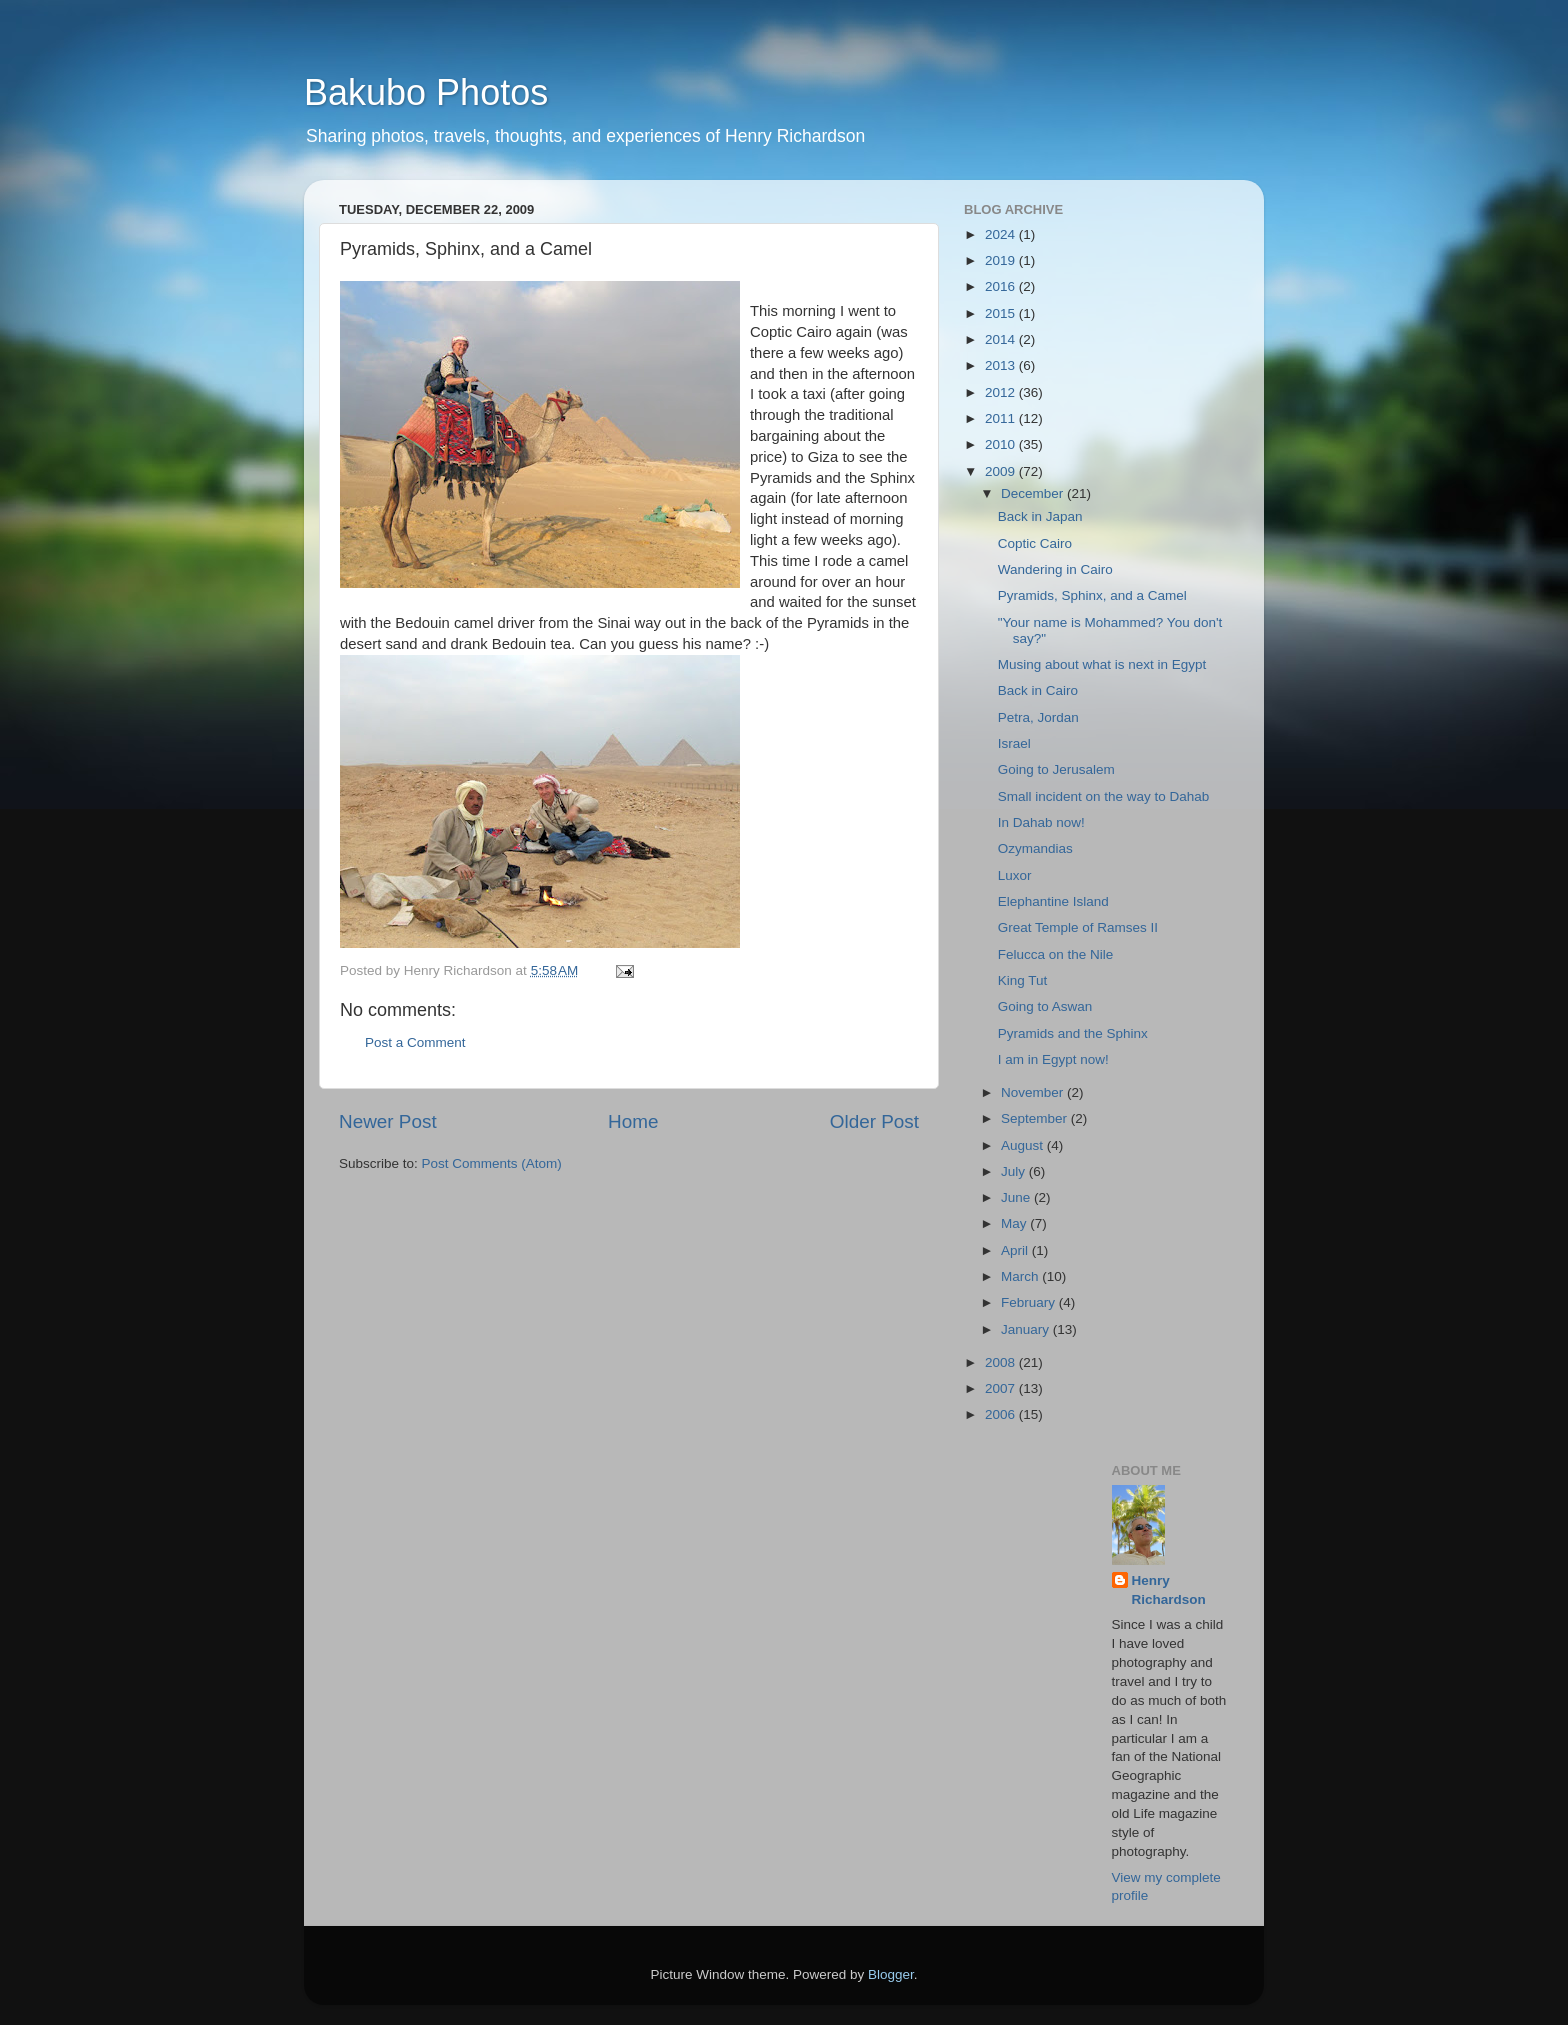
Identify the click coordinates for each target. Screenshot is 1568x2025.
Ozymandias (1035, 848)
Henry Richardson (1169, 1590)
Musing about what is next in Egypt (1102, 664)
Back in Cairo (1038, 690)
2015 (1002, 313)
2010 (1002, 444)
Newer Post (388, 1121)
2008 (1002, 1362)
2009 (1002, 471)
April (1016, 1250)
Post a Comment (415, 1042)
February (1030, 1302)
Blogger (891, 1974)
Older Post (874, 1121)
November (1034, 1092)
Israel (1014, 743)
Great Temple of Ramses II (1078, 927)
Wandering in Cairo (1055, 569)
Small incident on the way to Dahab (1104, 796)
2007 (1002, 1388)
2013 (1002, 365)
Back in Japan (1040, 516)
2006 (1002, 1414)
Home (633, 1121)
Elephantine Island (1053, 901)
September (1036, 1118)
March (1021, 1276)
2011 (1002, 418)
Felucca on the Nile (1056, 954)
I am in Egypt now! (1053, 1059)
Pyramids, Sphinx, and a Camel (1092, 595)
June (1017, 1197)
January (1027, 1329)
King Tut (1023, 980)
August (1024, 1145)
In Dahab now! (1041, 822)
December (1034, 493)
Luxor (1015, 875)
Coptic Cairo (1035, 543)
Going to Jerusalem (1056, 769)
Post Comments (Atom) (492, 1163)
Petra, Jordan (1038, 717)
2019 (1002, 260)
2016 (1002, 286)
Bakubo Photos (426, 92)
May (1015, 1223)
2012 (1002, 392)
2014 (1002, 339)
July (1015, 1171)
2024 (1002, 234)
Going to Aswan (1045, 1006)
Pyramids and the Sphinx (1073, 1033)
